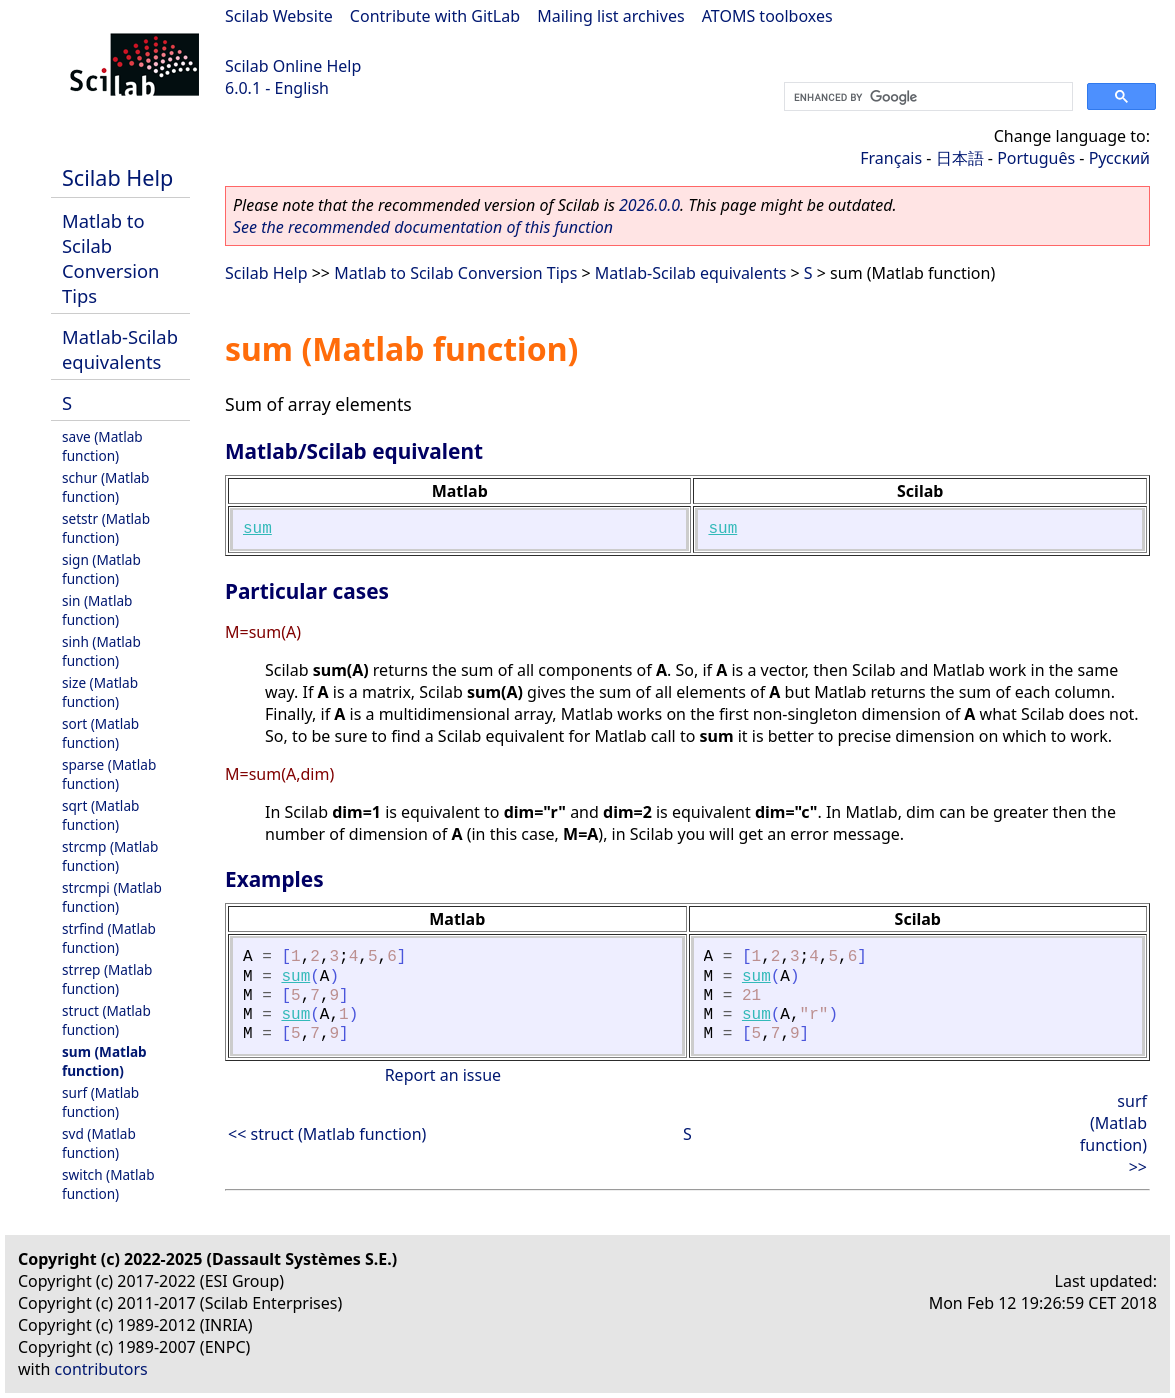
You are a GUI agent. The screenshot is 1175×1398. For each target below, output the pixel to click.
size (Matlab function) (100, 692)
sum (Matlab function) (104, 1061)
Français (891, 158)
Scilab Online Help (293, 66)
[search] (926, 97)
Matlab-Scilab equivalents (120, 349)
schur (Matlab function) (105, 487)
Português (1036, 158)
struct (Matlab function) (106, 1020)
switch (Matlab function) (108, 1184)
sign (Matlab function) (101, 569)
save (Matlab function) (102, 446)
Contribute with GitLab (435, 16)
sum (257, 529)
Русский (1119, 158)
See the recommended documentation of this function (423, 227)
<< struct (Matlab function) (327, 1134)
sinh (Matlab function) (101, 651)
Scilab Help (117, 177)
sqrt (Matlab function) (100, 815)
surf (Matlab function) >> (1113, 1134)
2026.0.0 (649, 205)
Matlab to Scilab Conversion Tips (110, 258)
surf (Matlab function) (100, 1102)
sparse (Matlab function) (109, 774)
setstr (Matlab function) (106, 528)
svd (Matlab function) (99, 1143)
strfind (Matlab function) (109, 938)
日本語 (960, 158)
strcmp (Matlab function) (110, 856)
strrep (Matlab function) (107, 979)
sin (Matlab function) (97, 610)
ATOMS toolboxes (767, 16)
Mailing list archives (610, 16)
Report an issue (443, 1075)
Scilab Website (279, 16)
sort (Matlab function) (100, 733)
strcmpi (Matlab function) (112, 897)
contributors (101, 1369)
